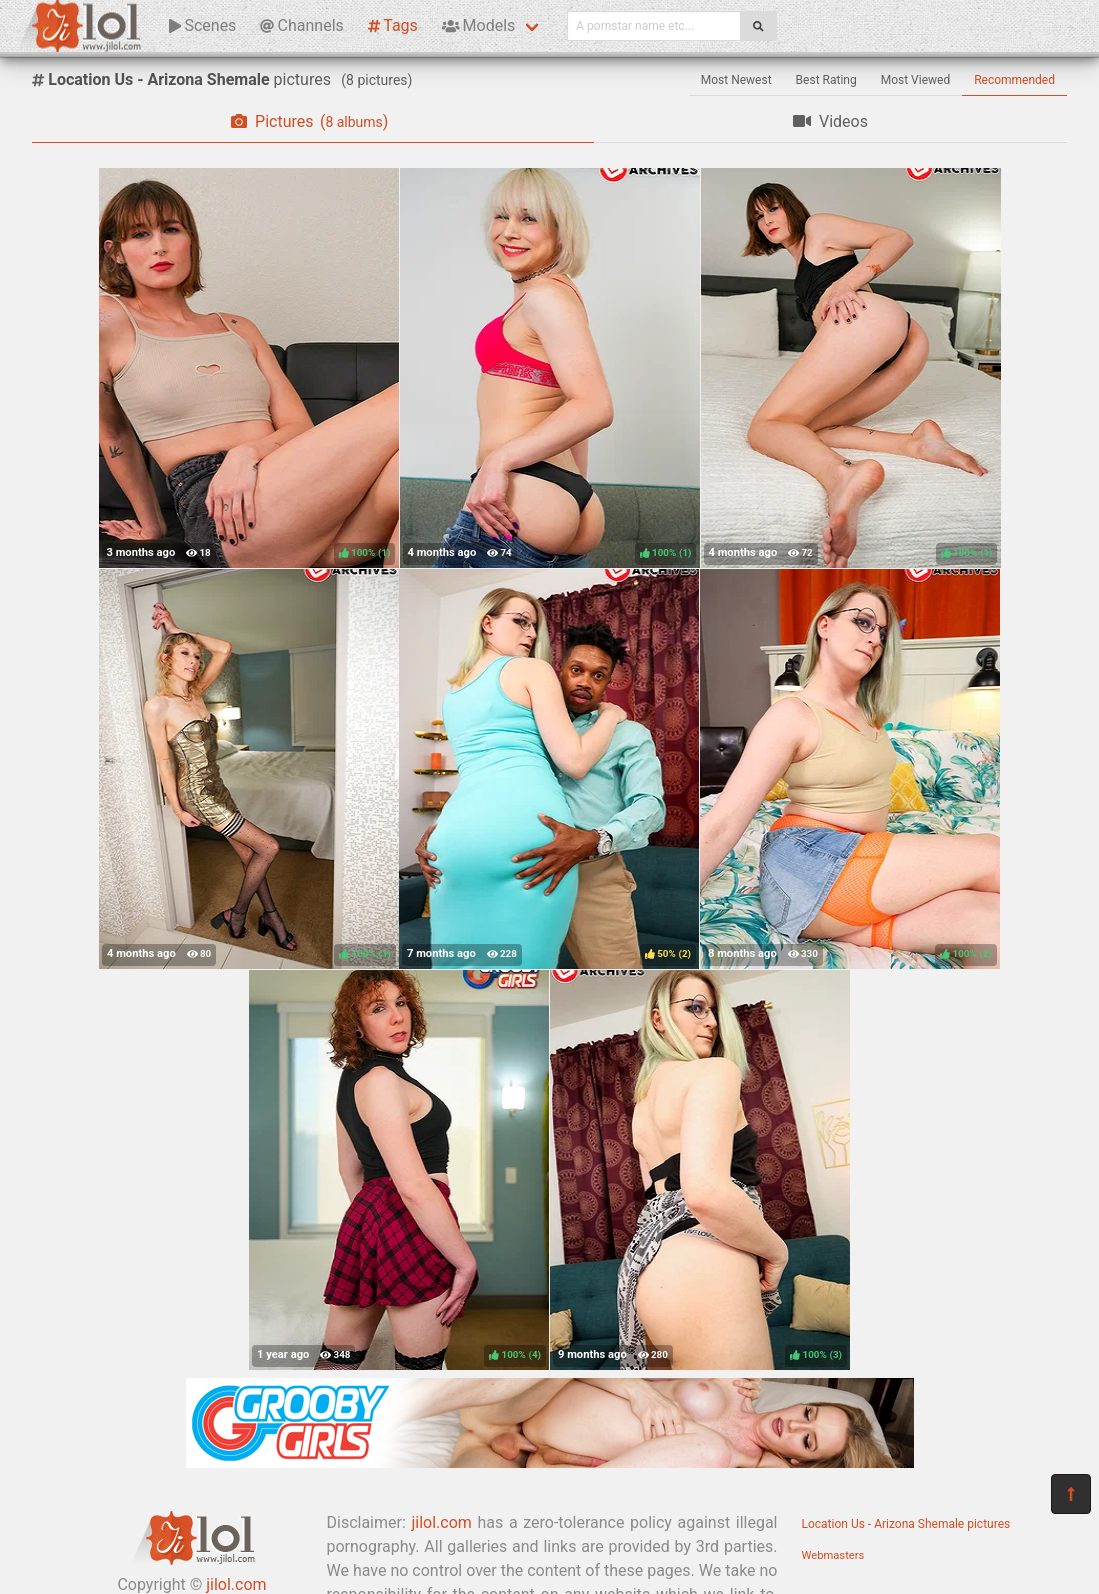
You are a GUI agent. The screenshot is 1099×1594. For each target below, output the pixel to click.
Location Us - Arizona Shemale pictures (906, 1524)
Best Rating (826, 80)
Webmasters (833, 1555)
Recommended (1014, 80)
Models (478, 25)
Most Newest (736, 80)
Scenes (202, 25)
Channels (301, 25)
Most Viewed (916, 80)
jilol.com (441, 1522)
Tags (393, 25)
